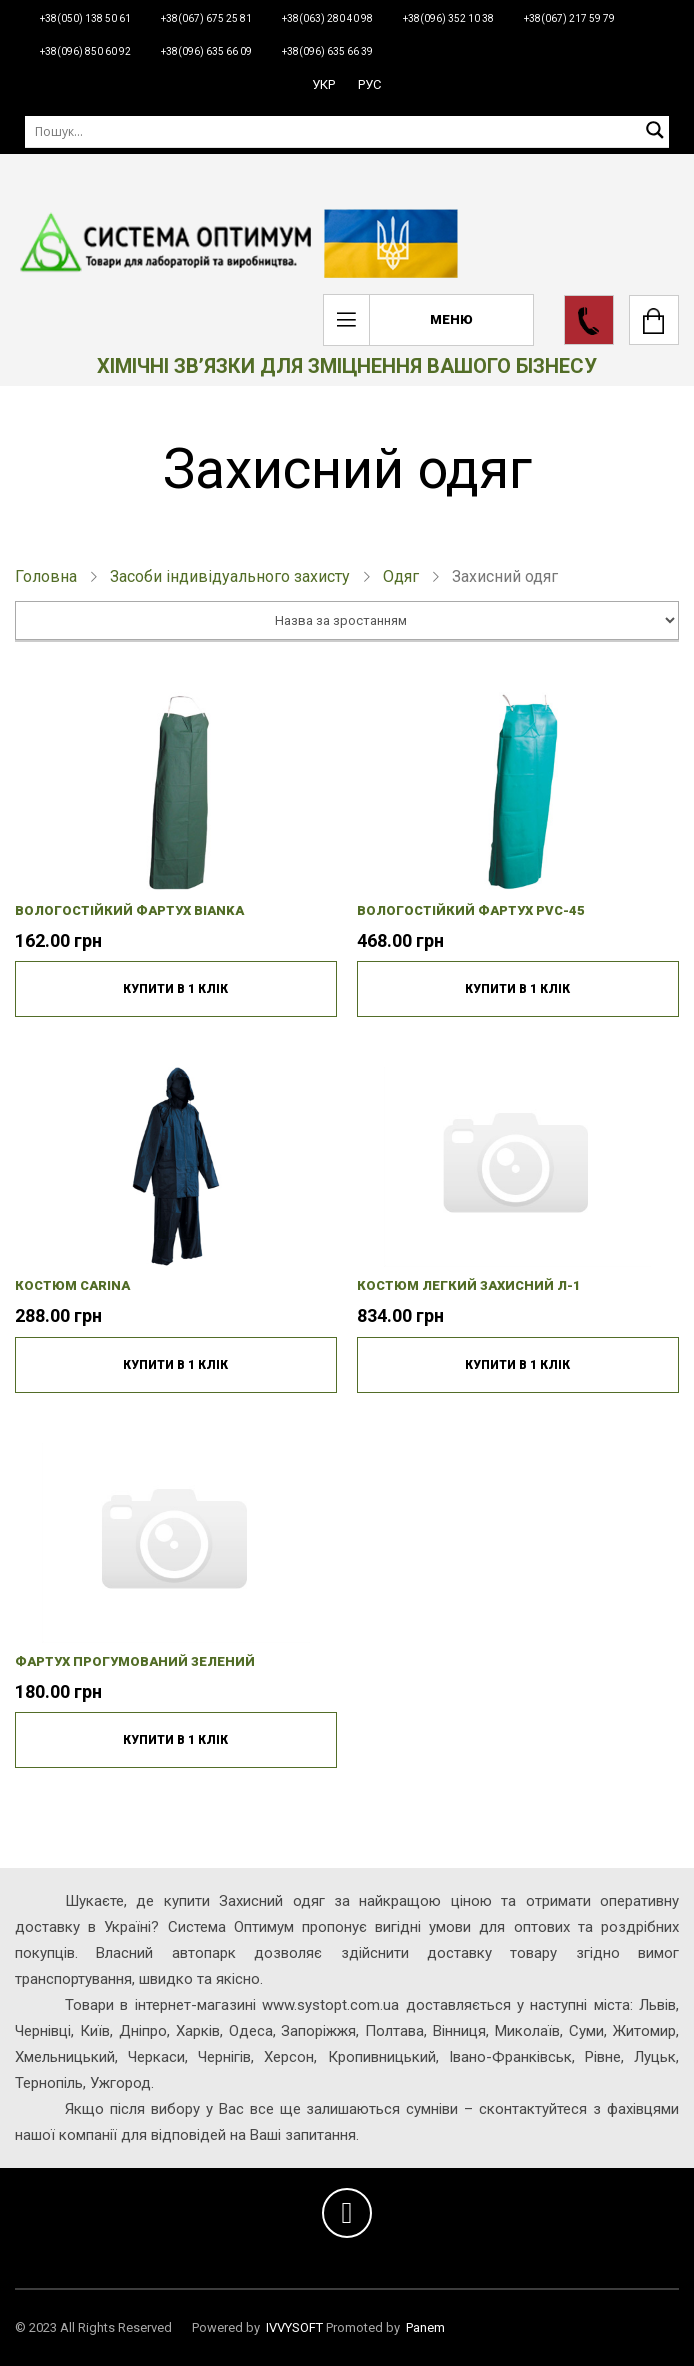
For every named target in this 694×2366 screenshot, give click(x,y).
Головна (46, 576)
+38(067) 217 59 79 (569, 18)
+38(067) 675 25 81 (206, 18)
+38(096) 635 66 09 (206, 51)
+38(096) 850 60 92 (85, 51)
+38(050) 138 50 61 (85, 18)
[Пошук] (347, 131)
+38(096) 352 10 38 (448, 18)
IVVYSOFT (294, 2327)
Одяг (401, 576)
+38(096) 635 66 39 (327, 51)
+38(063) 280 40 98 (327, 18)
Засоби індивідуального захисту (230, 576)
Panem (425, 2327)
